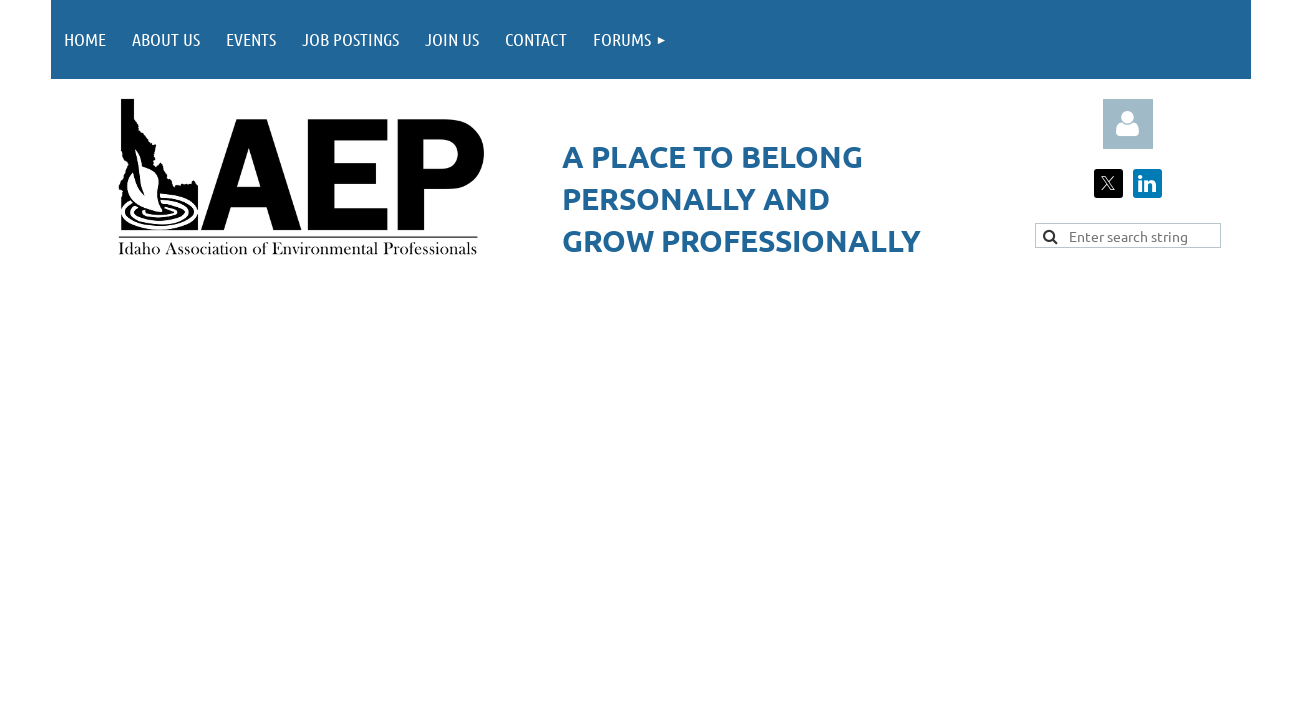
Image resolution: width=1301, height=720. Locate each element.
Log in (1128, 124)
